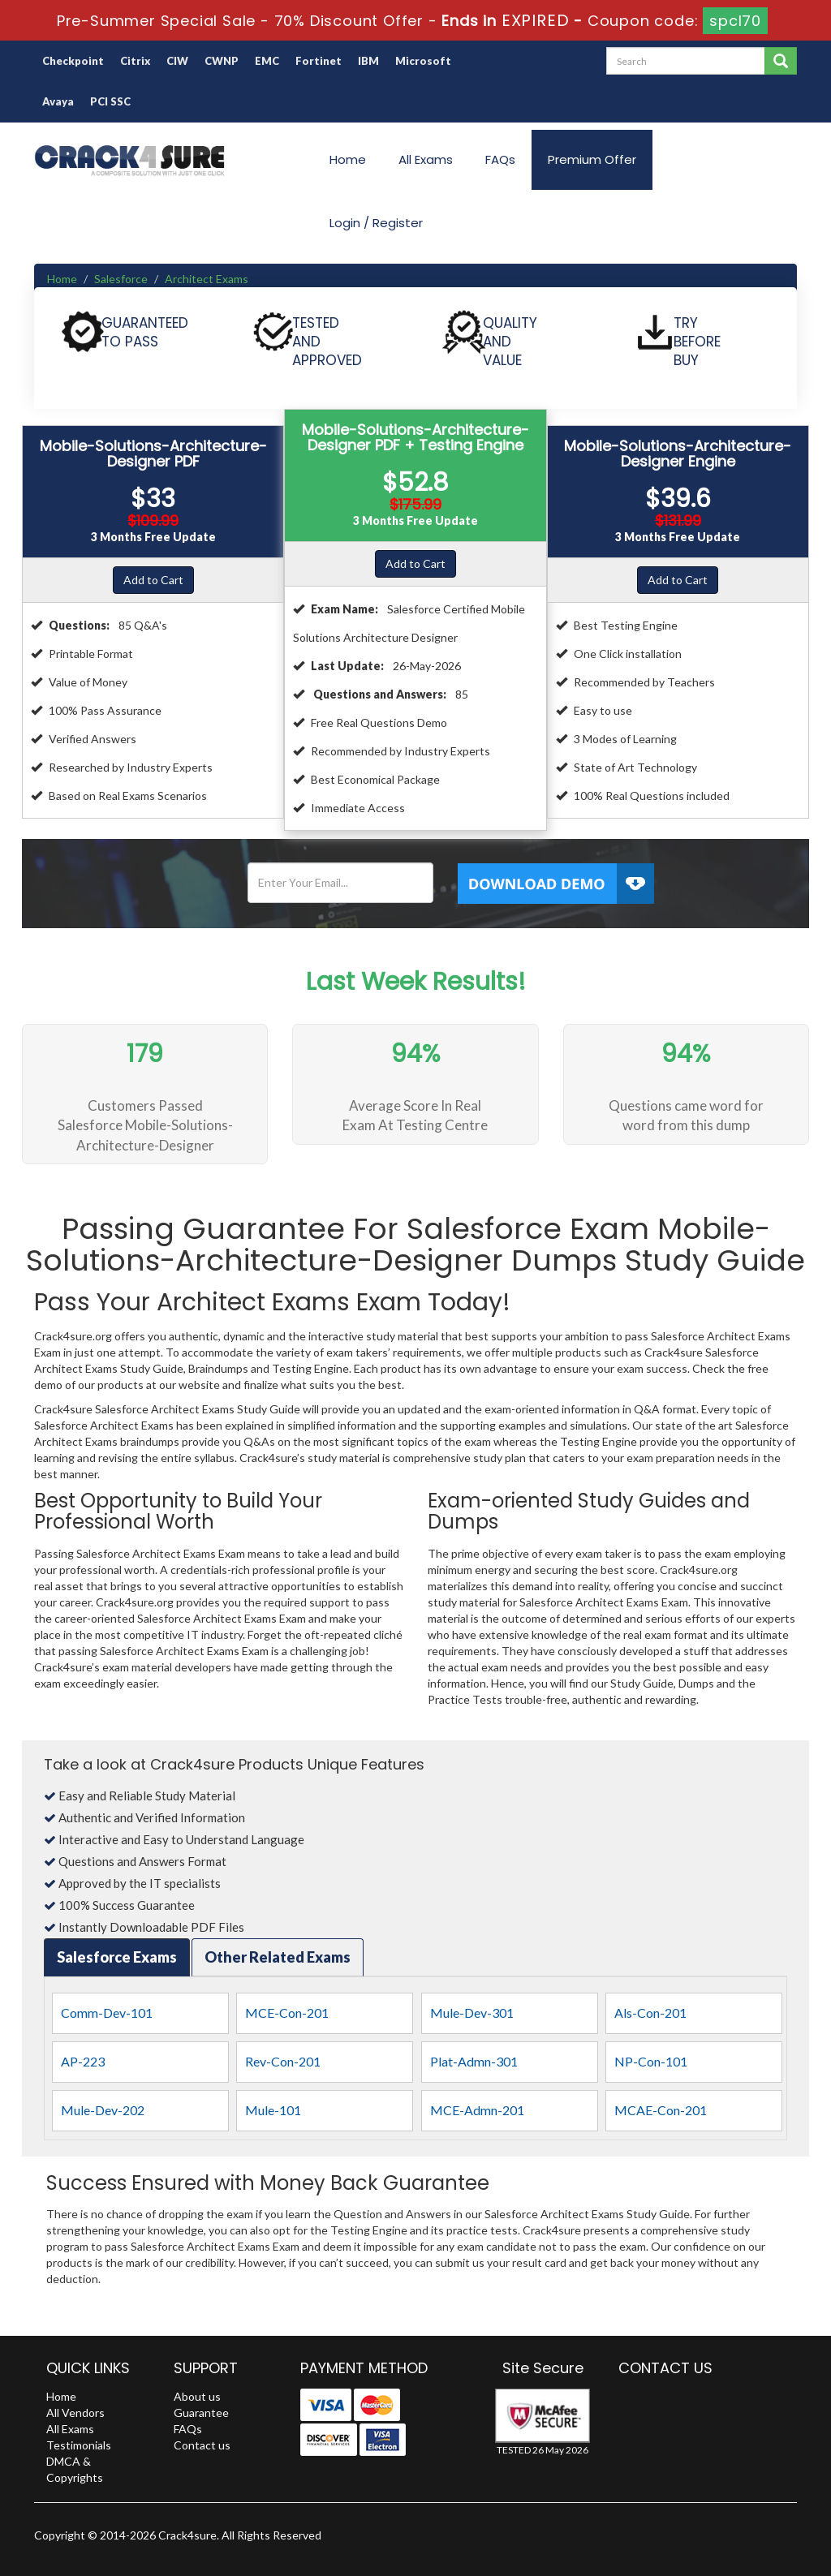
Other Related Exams (278, 1957)
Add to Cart (153, 580)
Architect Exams (206, 279)
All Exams (425, 159)
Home (347, 159)
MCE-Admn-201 (477, 2110)
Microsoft (423, 60)
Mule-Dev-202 (102, 2110)
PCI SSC (110, 101)
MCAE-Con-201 (660, 2110)
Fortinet (318, 60)
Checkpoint (73, 60)
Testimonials (78, 2445)
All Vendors (75, 2412)
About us (197, 2396)
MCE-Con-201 (287, 2012)
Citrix (135, 60)
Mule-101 (273, 2110)
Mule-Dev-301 (472, 2012)
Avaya (58, 101)
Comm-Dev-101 (107, 2012)
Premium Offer (592, 159)
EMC (267, 60)
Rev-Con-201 (283, 2061)
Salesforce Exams (117, 1957)
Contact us (202, 2445)
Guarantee (201, 2412)
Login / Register (376, 222)
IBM (368, 60)
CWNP (222, 60)
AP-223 (83, 2061)
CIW (177, 60)
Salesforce (121, 279)
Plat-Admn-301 (474, 2061)
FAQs (500, 159)
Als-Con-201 (650, 2012)
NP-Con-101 (650, 2061)
